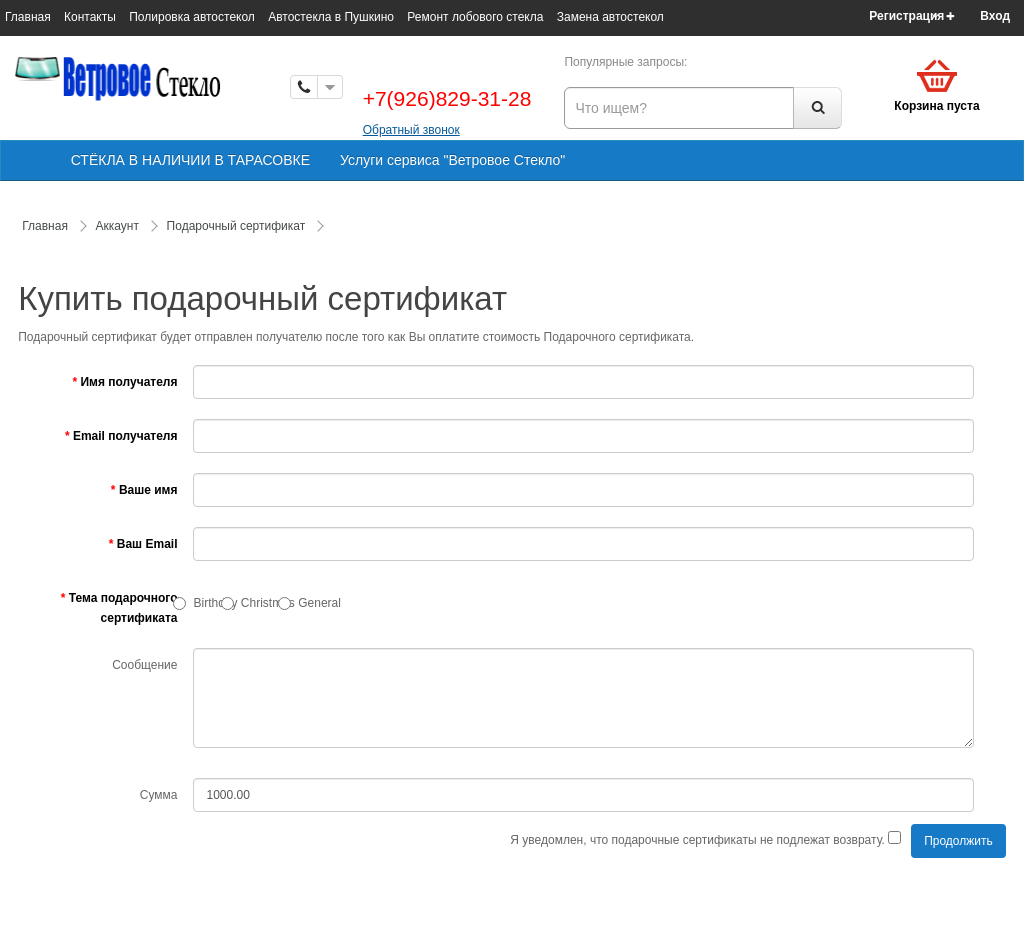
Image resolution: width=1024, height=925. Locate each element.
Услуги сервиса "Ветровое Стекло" (452, 160)
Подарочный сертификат (236, 226)
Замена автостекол (610, 17)
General (319, 603)
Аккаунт (117, 226)
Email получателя (125, 436)
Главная (28, 17)
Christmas (268, 603)
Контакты (90, 17)
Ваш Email (147, 544)
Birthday (215, 603)
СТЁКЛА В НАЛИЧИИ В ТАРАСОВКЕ (190, 160)
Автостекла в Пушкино (331, 17)
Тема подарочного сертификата (123, 608)
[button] (1002, 16)
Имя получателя (128, 382)
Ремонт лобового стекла (475, 17)
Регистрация (906, 16)
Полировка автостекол (192, 17)
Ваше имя (148, 490)
